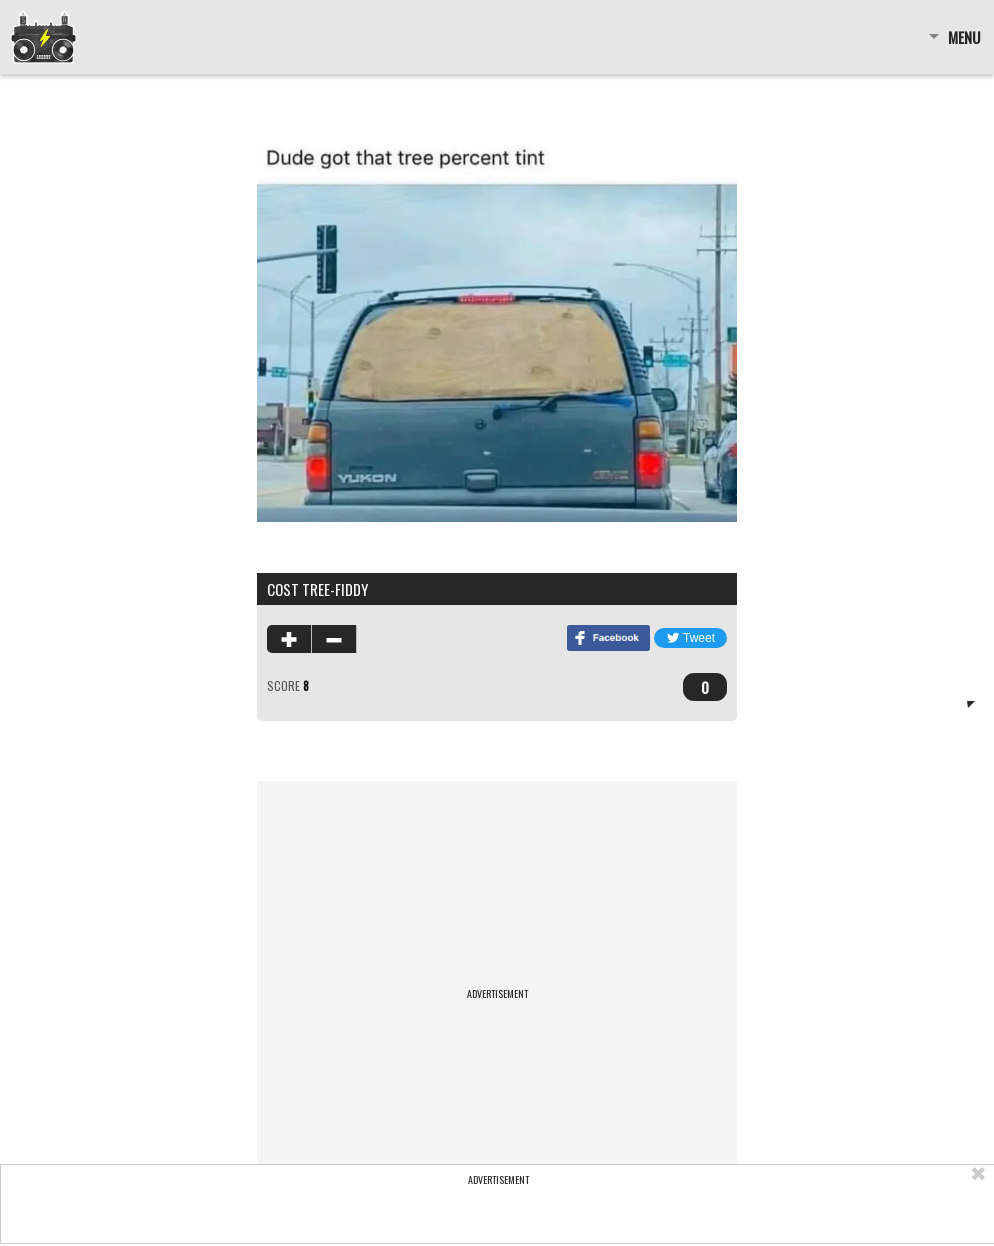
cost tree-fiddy (317, 589)
